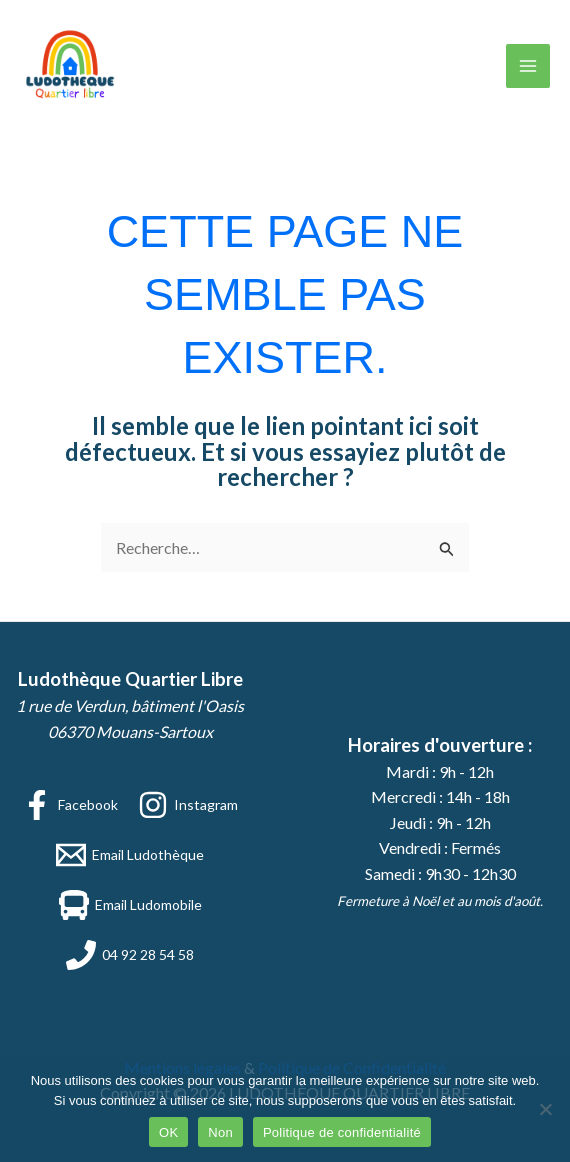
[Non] (545, 1109)
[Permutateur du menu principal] (528, 66)
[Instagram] (188, 805)
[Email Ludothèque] (130, 855)
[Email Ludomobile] (130, 905)
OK (168, 1132)
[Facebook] (70, 805)
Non (220, 1132)
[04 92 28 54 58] (130, 955)
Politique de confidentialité (342, 1132)
